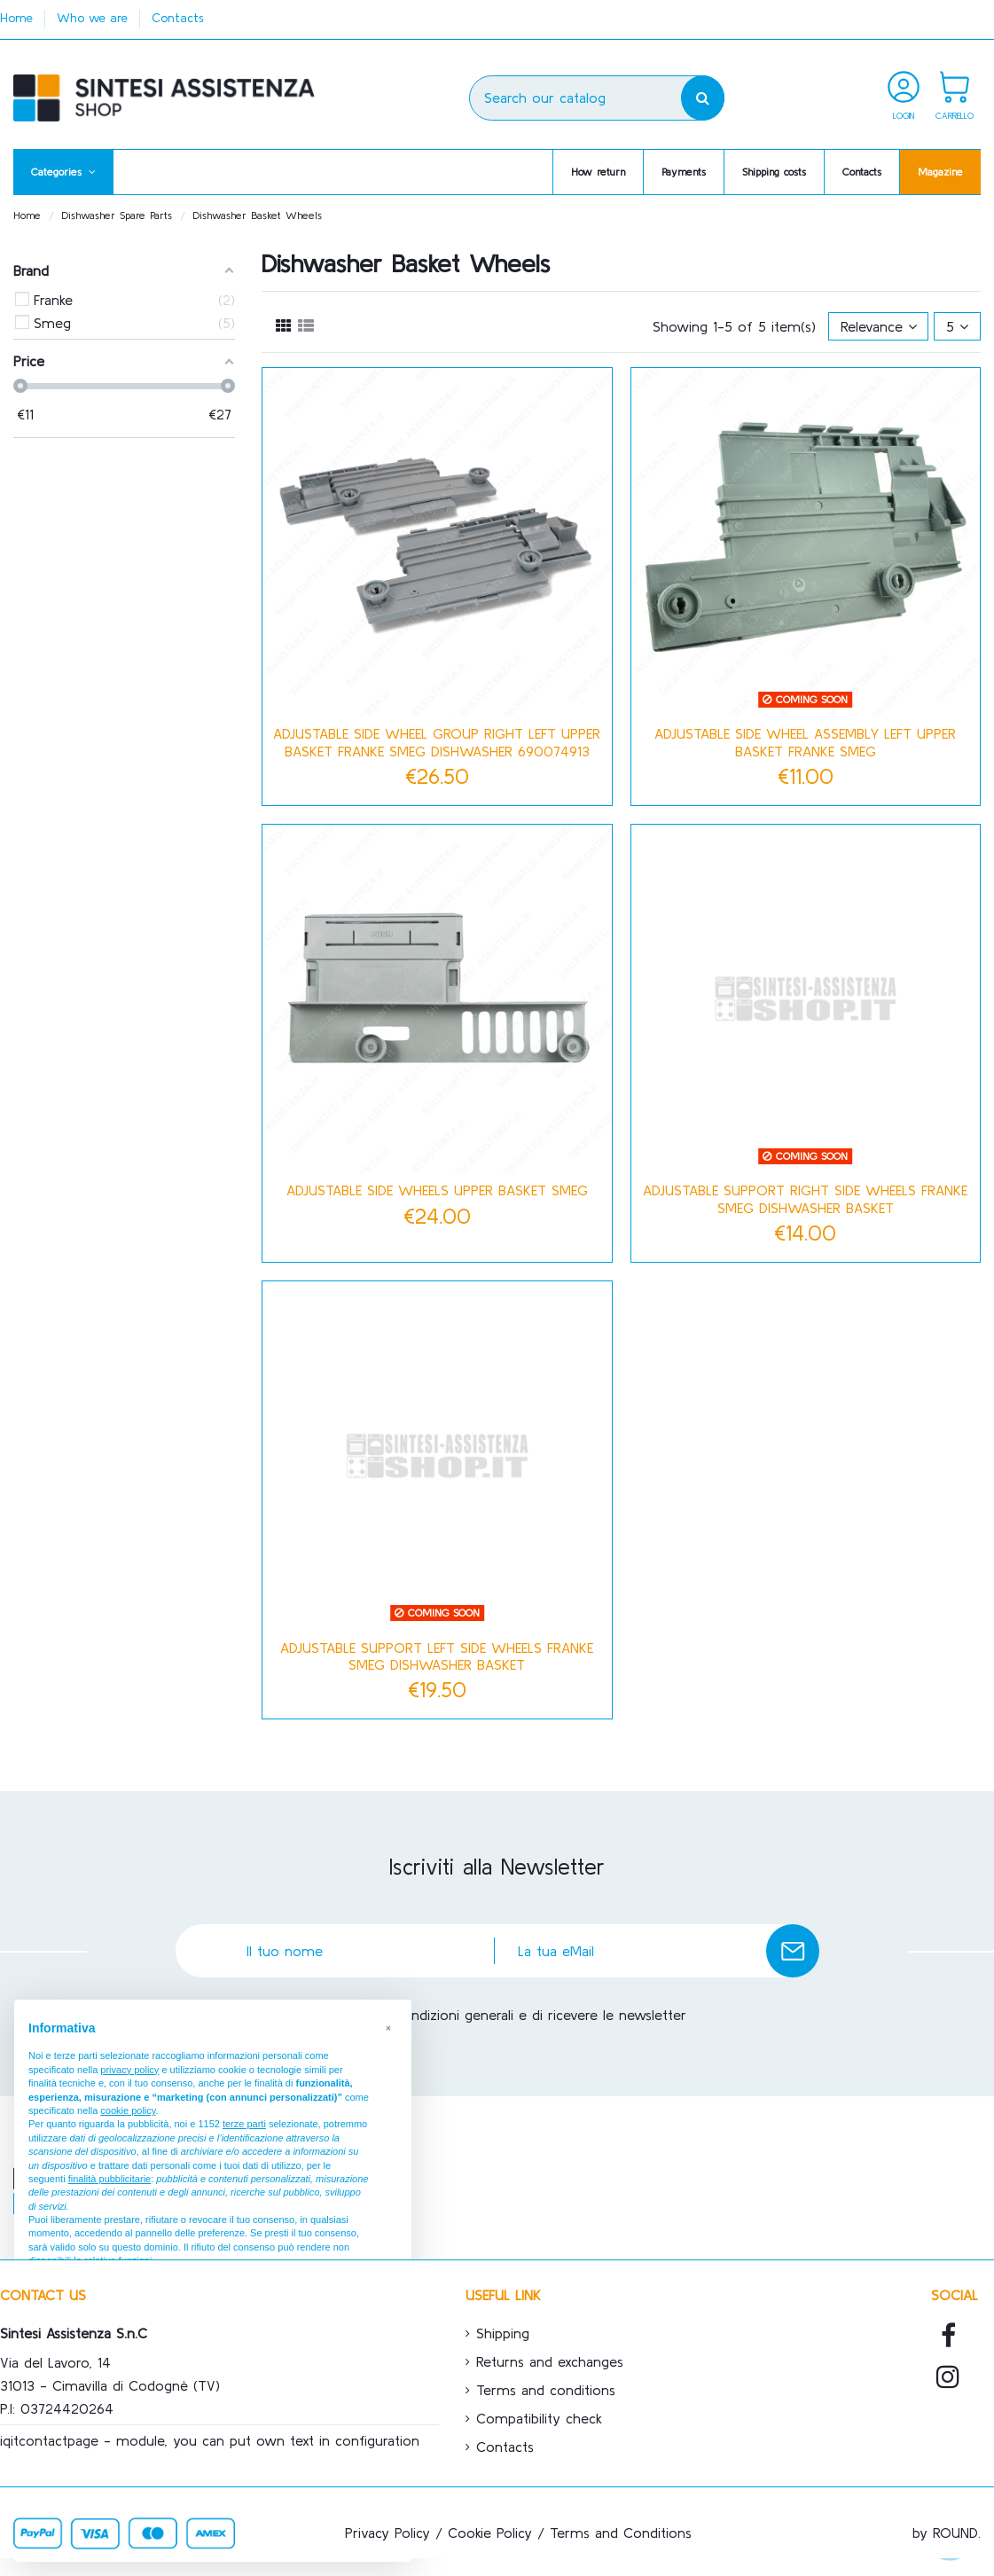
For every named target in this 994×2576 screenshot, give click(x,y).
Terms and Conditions (621, 2533)
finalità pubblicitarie (110, 2178)
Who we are (94, 18)
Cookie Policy (490, 2533)
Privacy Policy (387, 2533)
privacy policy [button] (129, 2069)
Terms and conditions (545, 2390)
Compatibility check (539, 2418)
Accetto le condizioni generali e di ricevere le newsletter (505, 2015)
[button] (63, 172)
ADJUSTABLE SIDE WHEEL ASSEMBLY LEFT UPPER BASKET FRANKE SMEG (805, 741)
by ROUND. (946, 2533)
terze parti (244, 2123)
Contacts (178, 18)
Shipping (502, 2333)
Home (18, 18)
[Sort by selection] (878, 326)
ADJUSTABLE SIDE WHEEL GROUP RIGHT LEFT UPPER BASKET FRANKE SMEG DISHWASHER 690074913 (436, 741)
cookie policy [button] (127, 2110)
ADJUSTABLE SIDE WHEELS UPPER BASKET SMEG (437, 1190)
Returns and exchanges (549, 2361)
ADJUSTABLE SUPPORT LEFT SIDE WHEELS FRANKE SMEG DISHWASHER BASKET (436, 1656)
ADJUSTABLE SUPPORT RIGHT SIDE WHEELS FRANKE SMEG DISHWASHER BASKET (805, 1198)
